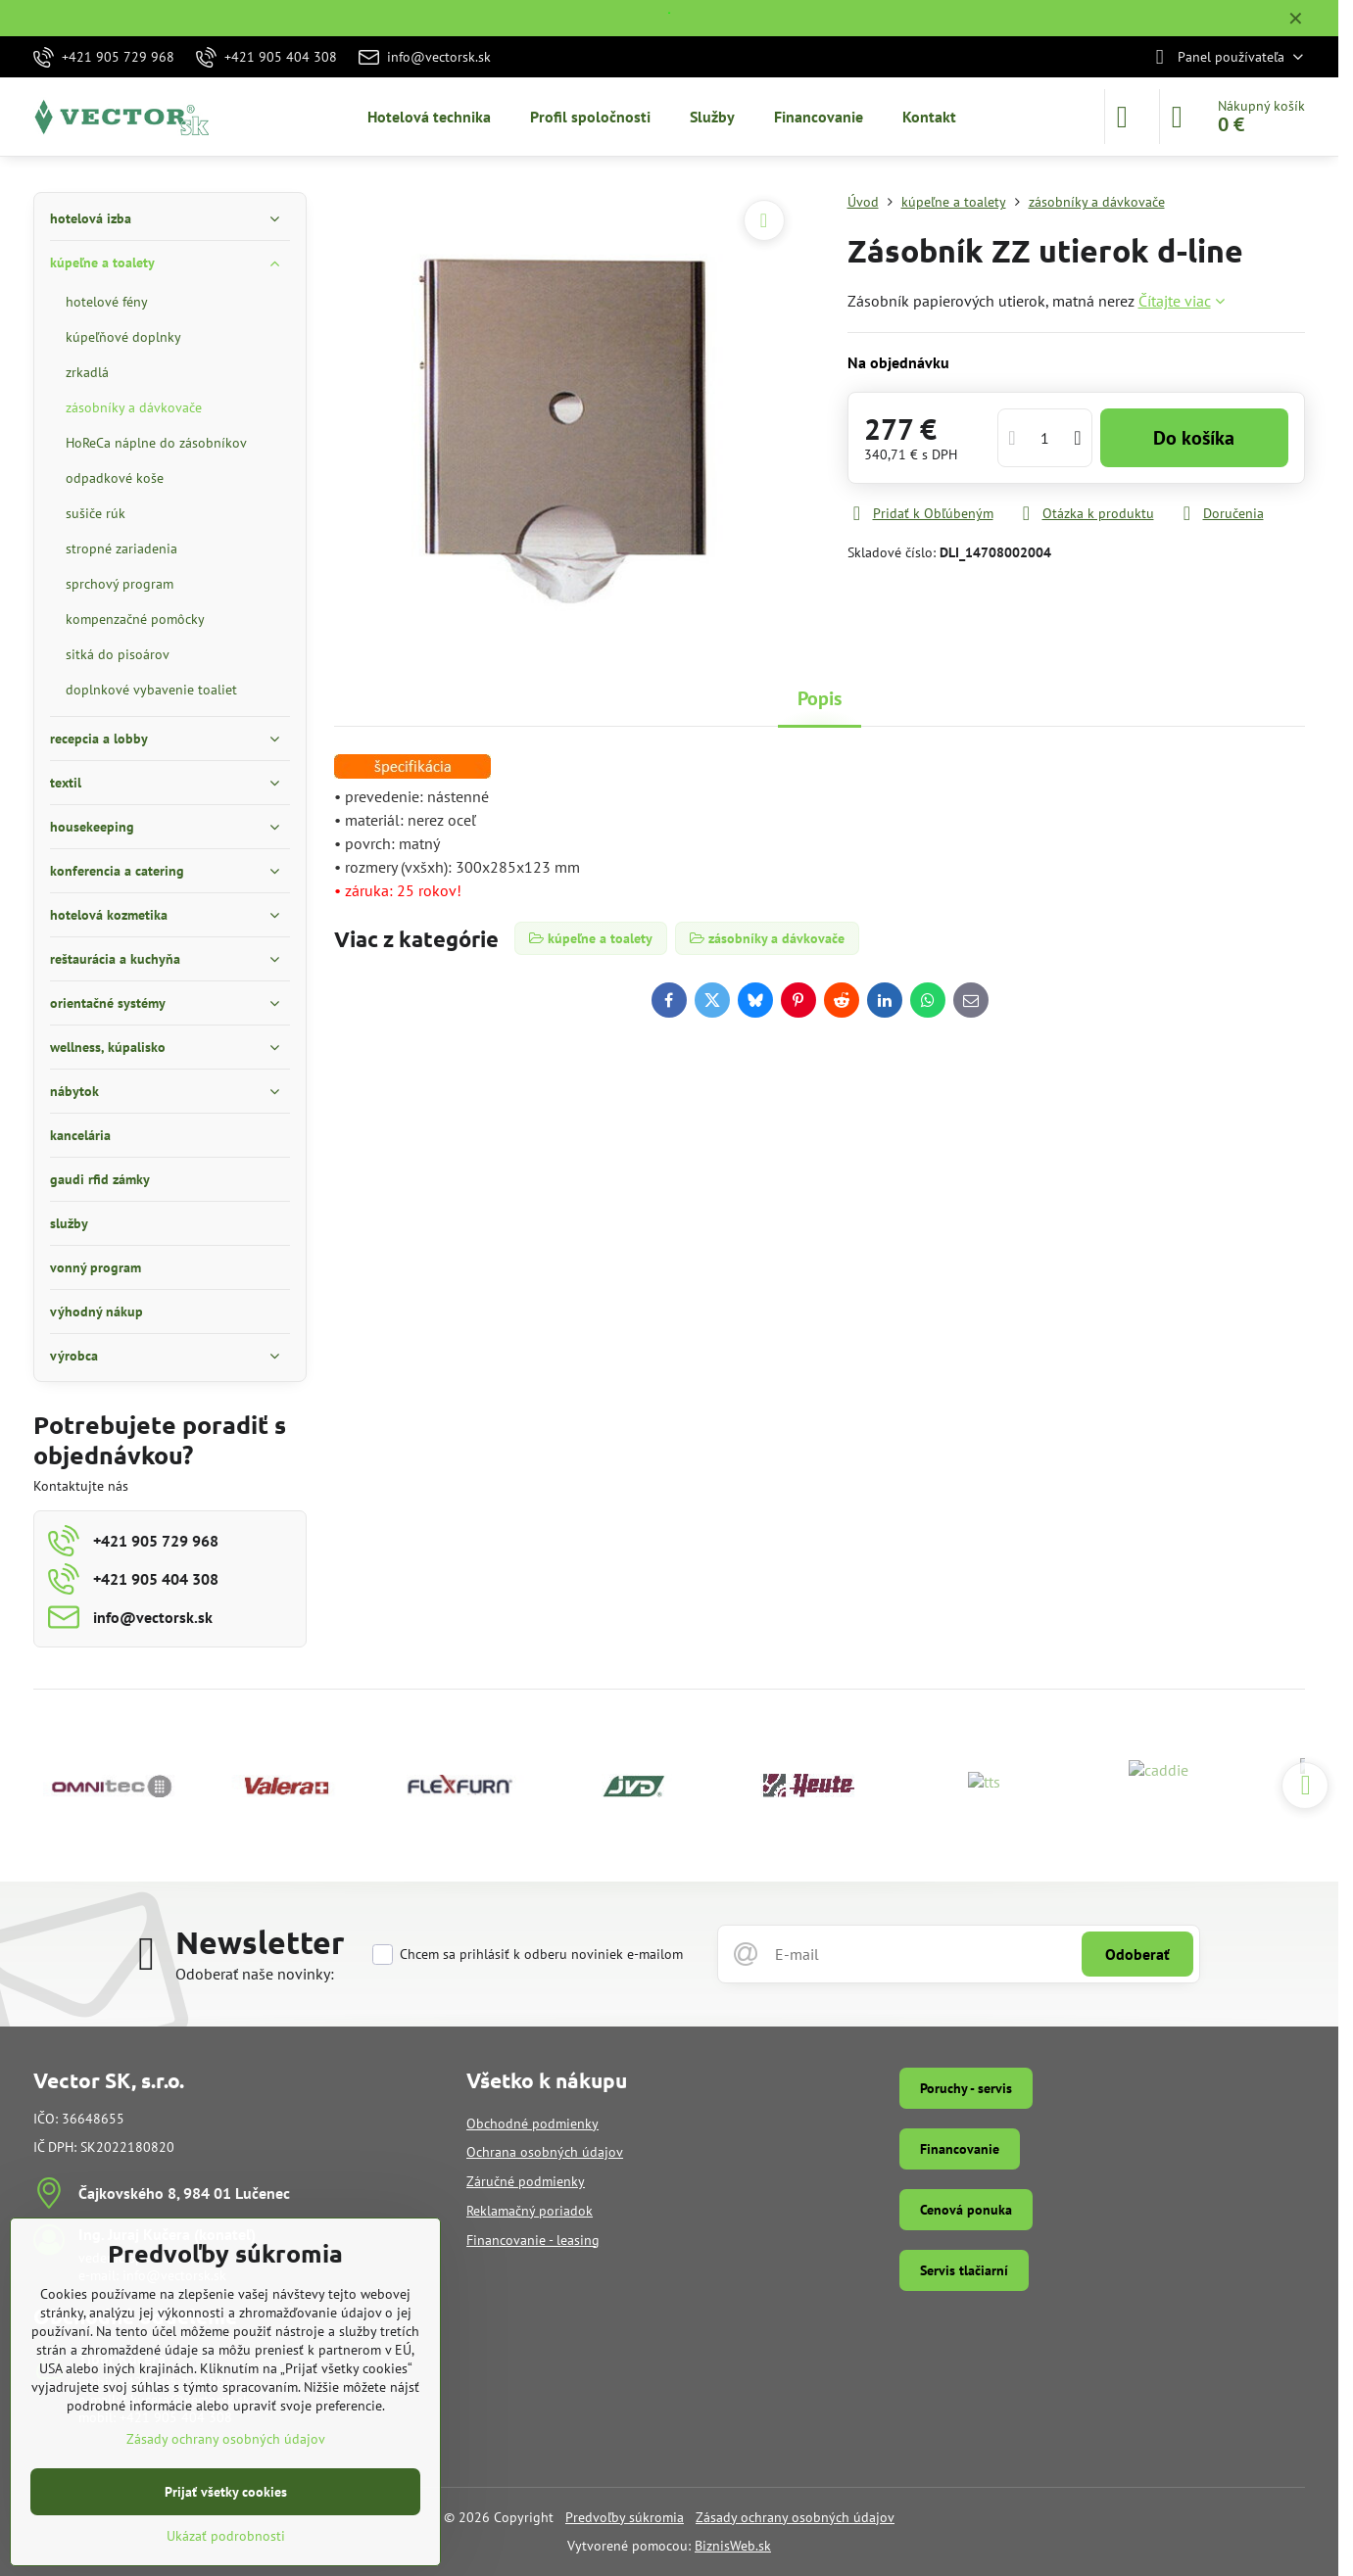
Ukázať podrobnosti (226, 2536)
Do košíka (1193, 438)
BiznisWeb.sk (733, 2545)
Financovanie (959, 2149)
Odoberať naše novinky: (254, 1973)
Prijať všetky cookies (226, 2492)
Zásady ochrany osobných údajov (795, 2517)
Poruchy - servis (966, 2088)
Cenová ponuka (966, 2209)
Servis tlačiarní (964, 2270)
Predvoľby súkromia (624, 2517)
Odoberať (1137, 1954)
